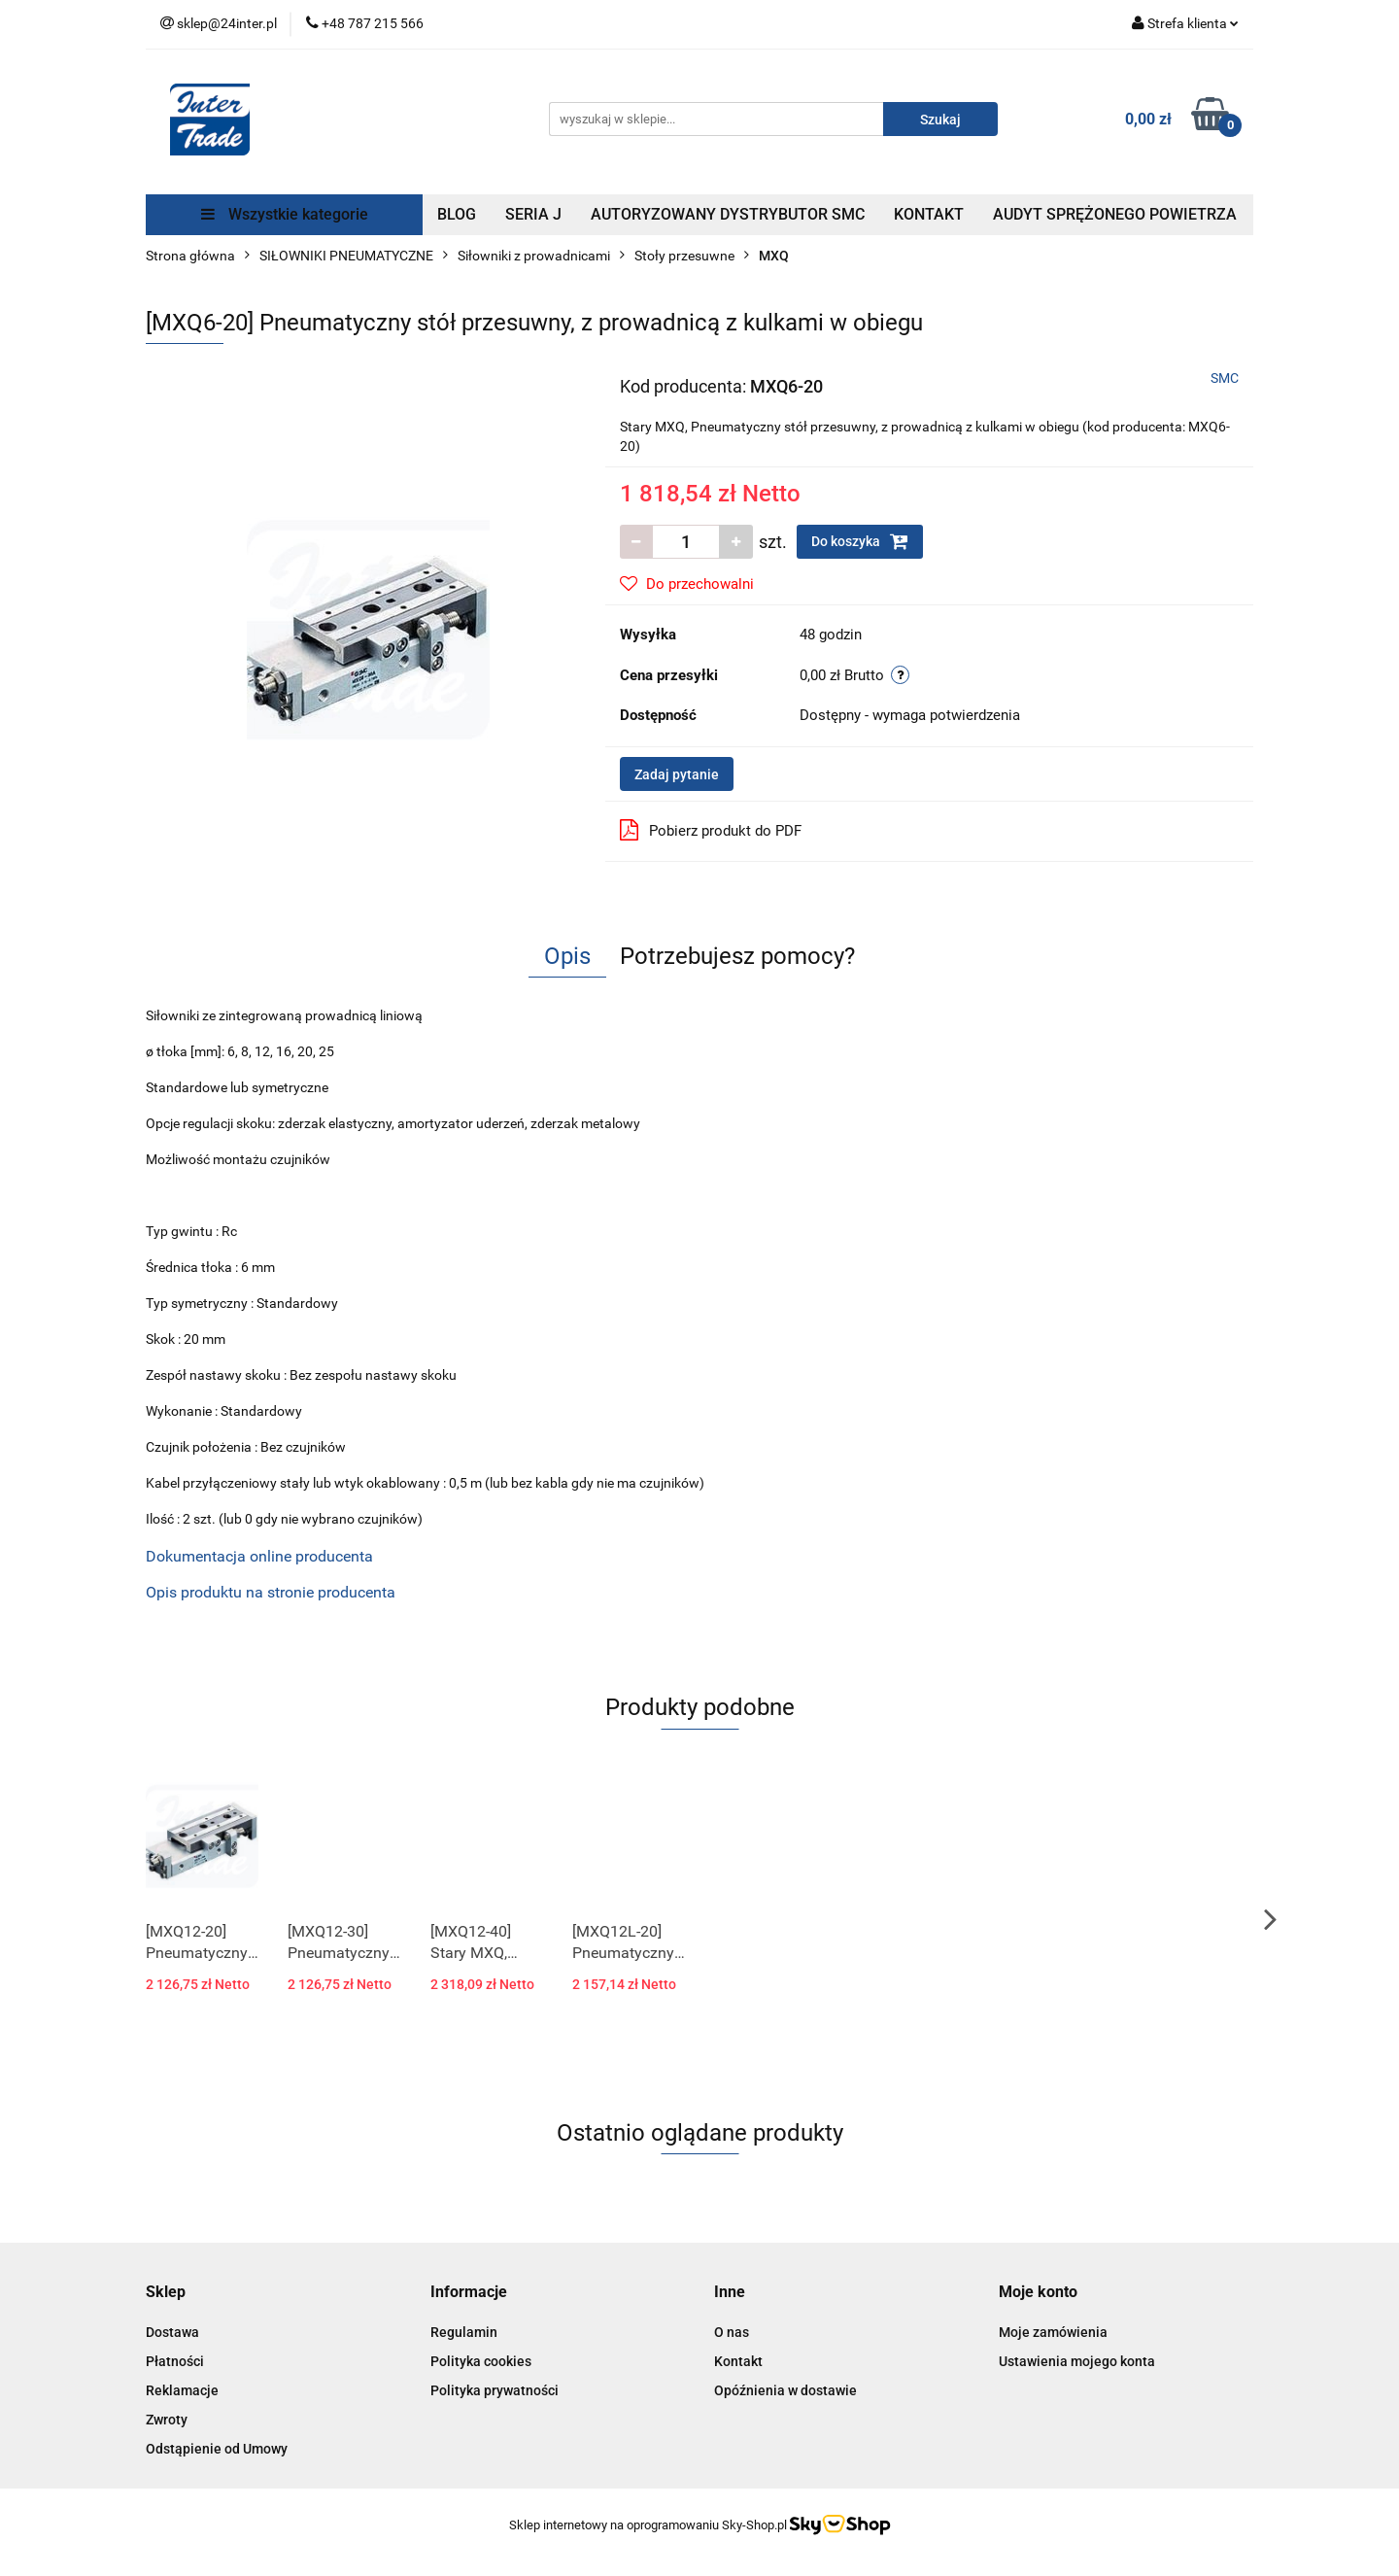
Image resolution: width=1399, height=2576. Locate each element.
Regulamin (463, 2332)
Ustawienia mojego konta (1077, 2361)
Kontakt (738, 2361)
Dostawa (172, 2332)
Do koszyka (859, 541)
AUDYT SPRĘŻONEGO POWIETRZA (1115, 214)
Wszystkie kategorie (284, 214)
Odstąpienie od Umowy (217, 2448)
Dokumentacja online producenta (259, 1556)
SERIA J (533, 214)
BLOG (456, 214)
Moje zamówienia (1053, 2332)
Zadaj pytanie (676, 774)
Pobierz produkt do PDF (711, 830)
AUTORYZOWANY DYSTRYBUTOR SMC (728, 214)
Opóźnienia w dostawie (785, 2390)
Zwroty (167, 2419)
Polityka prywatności (494, 2390)
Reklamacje (182, 2390)
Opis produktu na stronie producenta (270, 1592)
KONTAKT (929, 214)
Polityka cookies (480, 2361)
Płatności (175, 2361)
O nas (731, 2332)
